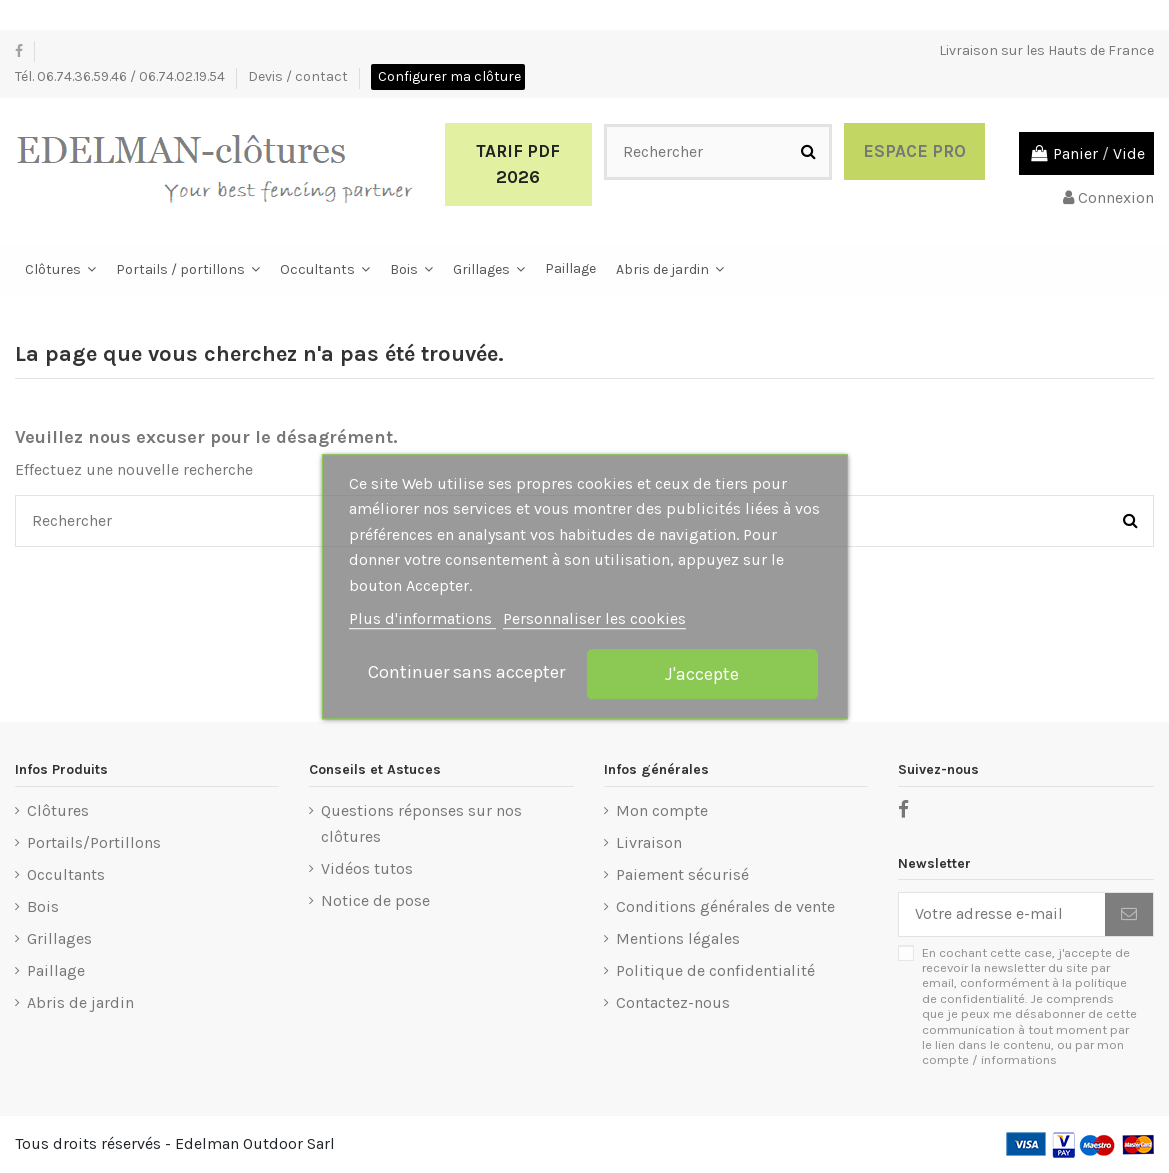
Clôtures (58, 810)
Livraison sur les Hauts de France (1046, 50)
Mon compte (662, 810)
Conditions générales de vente (725, 906)
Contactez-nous (673, 1002)
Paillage (56, 970)
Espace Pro (914, 151)
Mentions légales (678, 938)
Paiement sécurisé (682, 874)
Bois (43, 906)
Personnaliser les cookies (594, 619)
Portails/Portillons (94, 842)
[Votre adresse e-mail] (1002, 914)
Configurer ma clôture (449, 76)
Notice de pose (375, 900)
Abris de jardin (80, 1002)
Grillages (59, 938)
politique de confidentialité (1024, 990)
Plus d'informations (422, 619)
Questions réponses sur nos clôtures (421, 823)
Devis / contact (299, 76)
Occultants (66, 874)
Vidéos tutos (367, 868)
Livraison (649, 842)
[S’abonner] (1129, 914)
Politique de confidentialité (715, 970)
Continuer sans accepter (466, 672)
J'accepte (702, 674)
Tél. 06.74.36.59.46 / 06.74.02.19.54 (121, 76)
